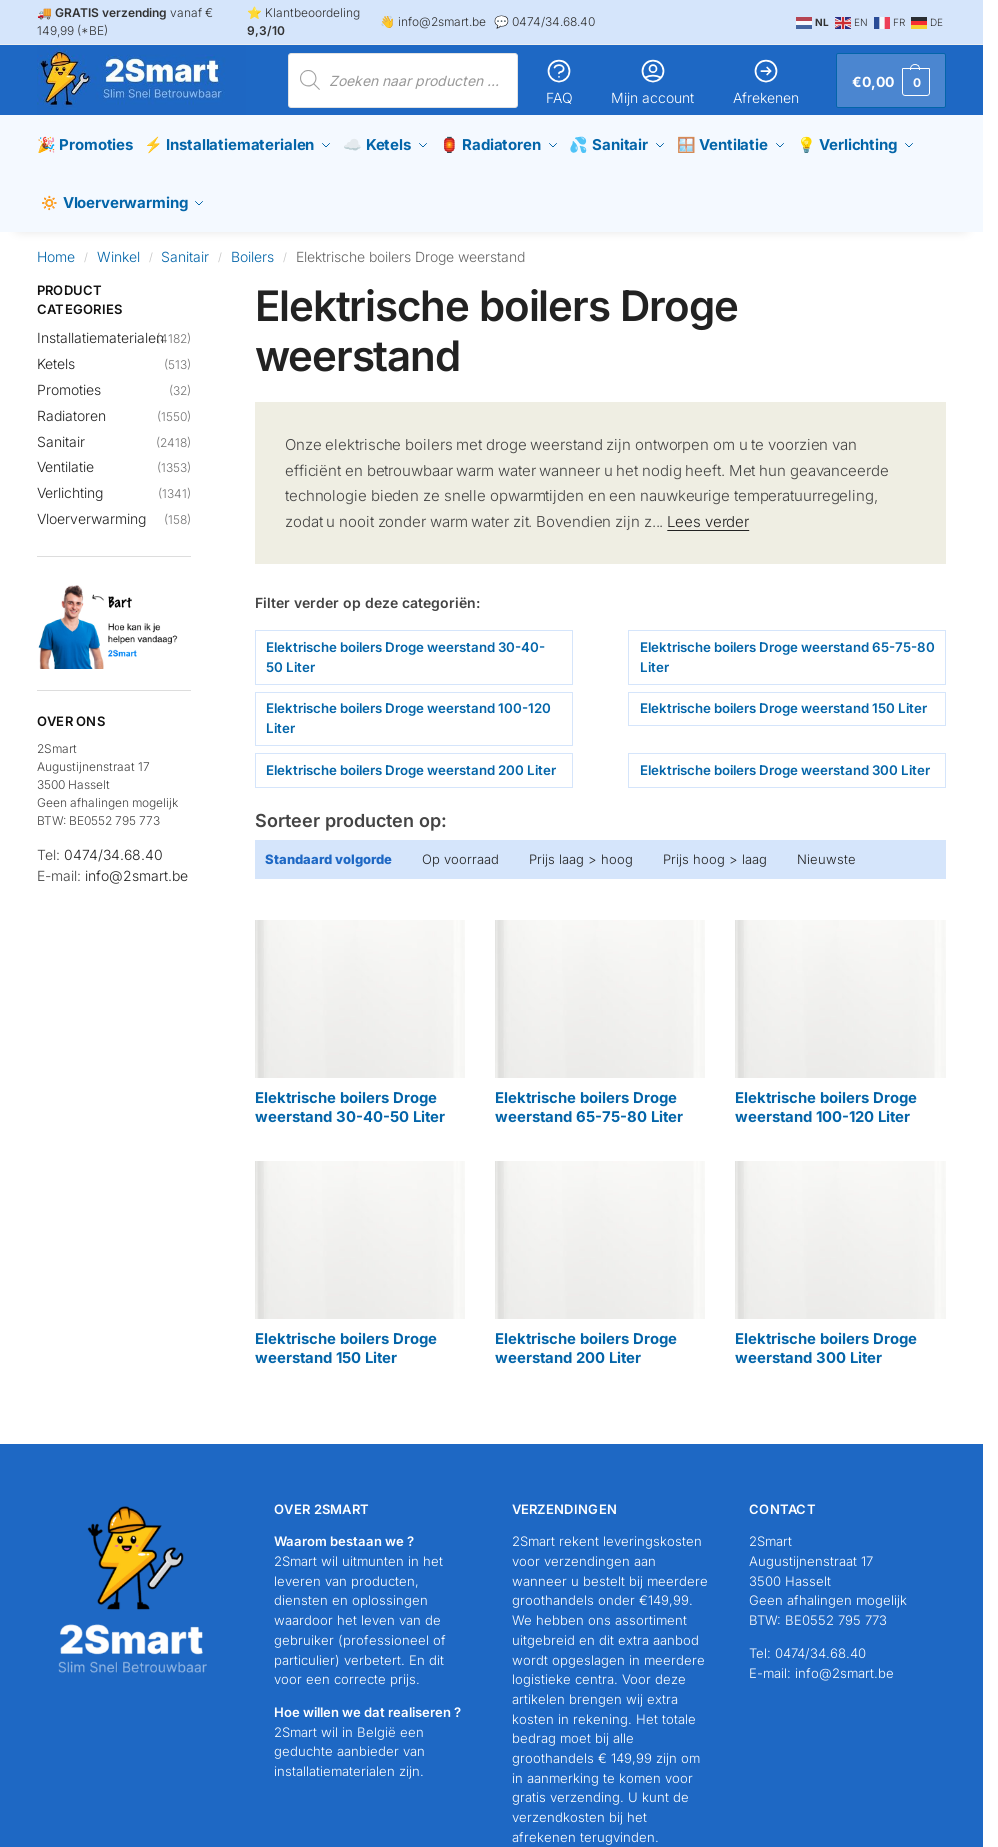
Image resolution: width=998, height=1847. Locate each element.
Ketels (56, 351)
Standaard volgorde (328, 847)
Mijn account (652, 81)
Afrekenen (766, 81)
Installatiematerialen (100, 325)
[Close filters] (197, 279)
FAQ (559, 81)
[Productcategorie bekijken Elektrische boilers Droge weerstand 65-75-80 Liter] (600, 1012)
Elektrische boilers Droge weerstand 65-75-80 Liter (787, 645)
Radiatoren (71, 403)
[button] (891, 80)
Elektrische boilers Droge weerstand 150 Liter (783, 697)
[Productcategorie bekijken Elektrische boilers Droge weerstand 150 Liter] (360, 1253)
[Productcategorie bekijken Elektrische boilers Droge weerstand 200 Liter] (600, 1253)
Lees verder (708, 509)
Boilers (252, 244)
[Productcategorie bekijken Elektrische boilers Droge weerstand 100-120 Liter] (840, 1012)
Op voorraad (460, 847)
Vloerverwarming (91, 507)
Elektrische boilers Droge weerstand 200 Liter (411, 758)
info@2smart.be (136, 863)
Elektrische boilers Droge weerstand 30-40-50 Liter (405, 645)
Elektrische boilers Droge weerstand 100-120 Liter (408, 707)
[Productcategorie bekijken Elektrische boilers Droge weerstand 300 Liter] (840, 1253)
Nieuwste (826, 847)
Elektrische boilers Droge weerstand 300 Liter (785, 758)
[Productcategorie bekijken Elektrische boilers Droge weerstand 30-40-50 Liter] (360, 1012)
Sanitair (185, 244)
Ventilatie (65, 455)
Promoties (69, 377)
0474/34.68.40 (113, 842)
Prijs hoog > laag (715, 847)
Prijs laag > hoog (581, 847)
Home (56, 244)
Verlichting (70, 481)
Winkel (118, 244)
